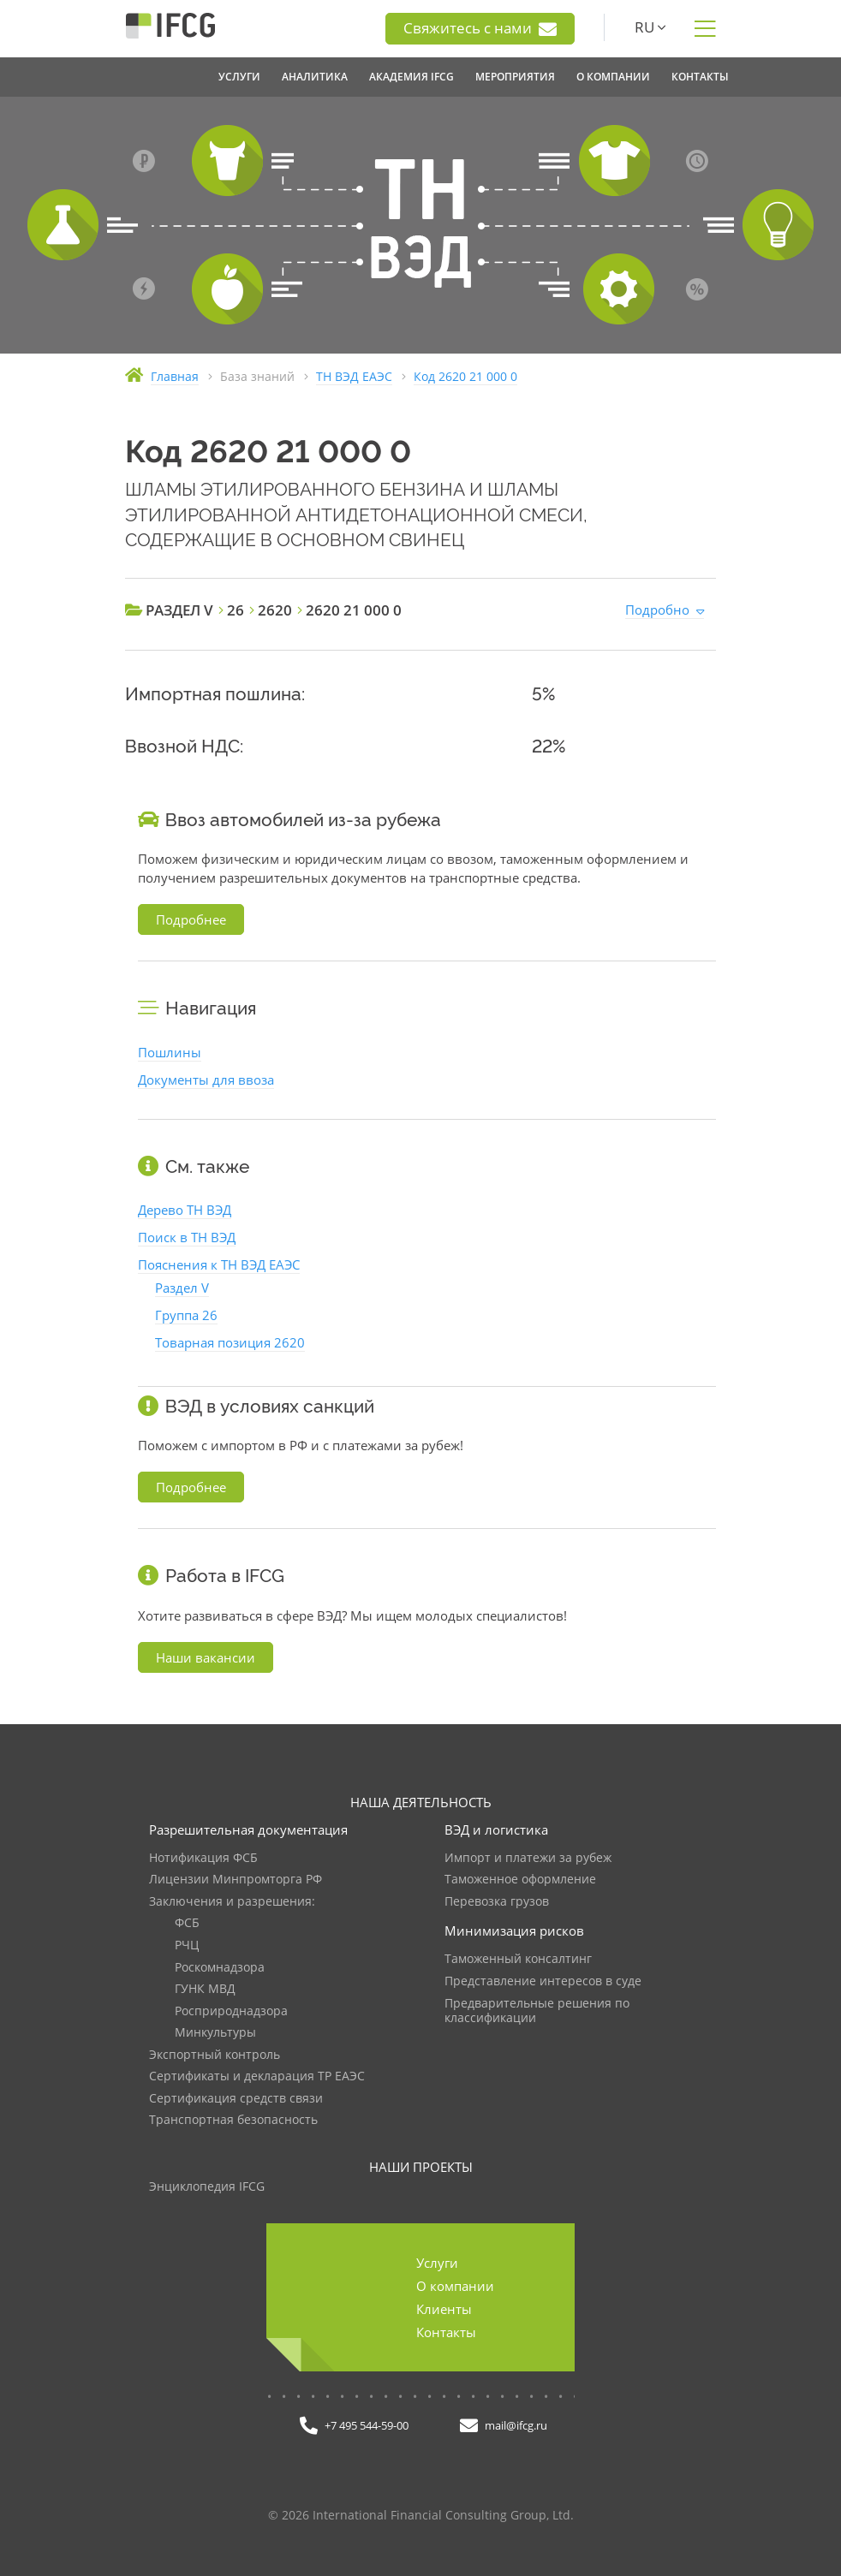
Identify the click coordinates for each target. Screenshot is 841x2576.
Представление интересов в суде (542, 1981)
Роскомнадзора (220, 1967)
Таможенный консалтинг (518, 1959)
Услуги (437, 2262)
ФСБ (187, 1923)
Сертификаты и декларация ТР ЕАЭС (257, 2076)
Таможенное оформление (520, 1879)
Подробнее (191, 919)
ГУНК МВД (205, 1989)
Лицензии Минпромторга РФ (235, 1879)
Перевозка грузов (496, 1902)
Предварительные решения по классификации (536, 2011)
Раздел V (182, 1287)
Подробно (657, 609)
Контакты (446, 2332)
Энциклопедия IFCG (207, 2187)
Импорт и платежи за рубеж (527, 1858)
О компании (455, 2285)
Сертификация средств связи (236, 2098)
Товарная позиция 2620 (230, 1342)
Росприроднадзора (231, 2011)
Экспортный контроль (214, 2055)
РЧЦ (187, 1945)
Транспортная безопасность (233, 2120)
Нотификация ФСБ (203, 1858)
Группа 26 (186, 1315)
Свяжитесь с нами (480, 28)
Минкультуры (215, 2033)
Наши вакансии (205, 1657)
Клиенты (444, 2308)
